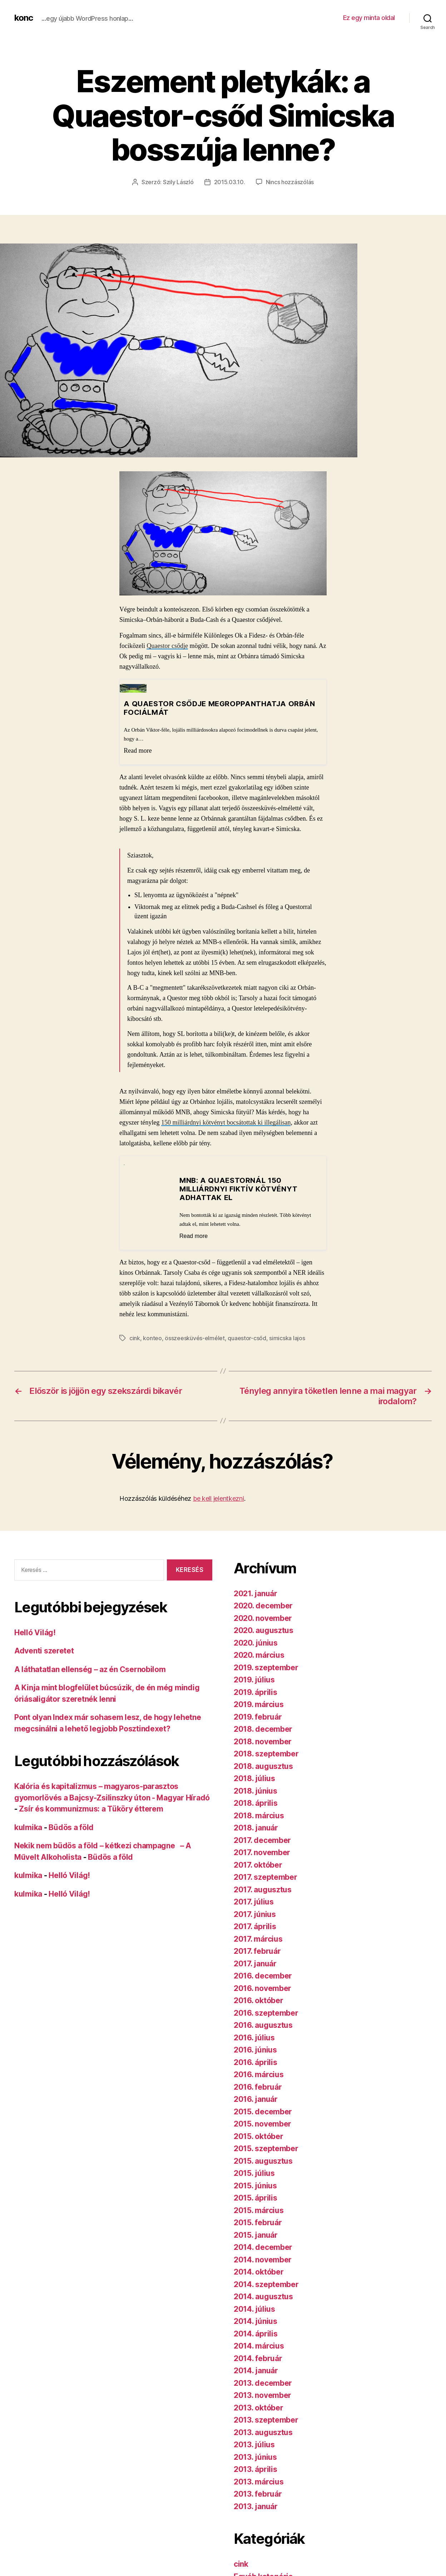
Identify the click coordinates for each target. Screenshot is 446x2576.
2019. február (258, 1716)
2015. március (259, 2210)
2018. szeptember (266, 1753)
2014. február (258, 2358)
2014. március (259, 2345)
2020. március (259, 1655)
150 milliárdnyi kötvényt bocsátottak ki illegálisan (226, 1122)
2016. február (258, 2087)
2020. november (263, 1618)
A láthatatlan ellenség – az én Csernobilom (90, 1669)
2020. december (263, 1605)
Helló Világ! (35, 1632)
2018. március (259, 1815)
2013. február (258, 2493)
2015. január (256, 2235)
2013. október (258, 2407)
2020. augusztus (263, 1630)
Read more (138, 750)
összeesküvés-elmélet (195, 1338)
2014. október (259, 2271)
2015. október (258, 2136)
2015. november (262, 2123)
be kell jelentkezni (218, 1498)
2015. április (255, 2197)
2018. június (255, 1790)
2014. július (254, 2309)
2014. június (255, 2321)
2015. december (263, 2111)
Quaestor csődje (167, 645)
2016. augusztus (263, 2025)
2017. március (258, 1939)
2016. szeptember (266, 2013)
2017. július (254, 1901)
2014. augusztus (263, 2296)
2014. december (263, 2247)
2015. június (255, 2185)
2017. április (255, 1926)
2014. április (256, 2333)
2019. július (254, 1679)
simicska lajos (287, 1338)
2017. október (258, 1864)
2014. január (256, 2370)
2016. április (255, 2062)
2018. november (263, 1741)
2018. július (254, 1778)
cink (134, 1338)
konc (23, 18)
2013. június (255, 2457)
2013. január (256, 2506)
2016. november (262, 1988)
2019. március (259, 1704)
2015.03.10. (229, 182)
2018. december (263, 1729)
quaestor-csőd (247, 1338)
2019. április (255, 1692)
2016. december (263, 1975)
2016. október (258, 2000)
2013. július (254, 2444)
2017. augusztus (263, 1889)
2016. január (256, 2099)
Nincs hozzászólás (290, 182)
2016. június (255, 2049)
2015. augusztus (263, 2161)
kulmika (28, 1827)
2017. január (255, 1963)
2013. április (255, 2469)
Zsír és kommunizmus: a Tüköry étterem (91, 1808)
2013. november (262, 2395)
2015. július (254, 2173)
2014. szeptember (266, 2284)
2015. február (258, 2222)
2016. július (254, 2037)
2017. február (257, 1951)
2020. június (256, 1642)
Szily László (178, 182)
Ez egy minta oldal (369, 17)
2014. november (263, 2259)
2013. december (263, 2383)
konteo (152, 1338)
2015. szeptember (266, 2148)
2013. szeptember (266, 2419)
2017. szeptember (265, 1877)
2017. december (262, 1840)
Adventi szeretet (44, 1650)
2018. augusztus (263, 1766)
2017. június (255, 1914)
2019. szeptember (266, 1667)
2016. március (259, 2074)
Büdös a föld (71, 1827)
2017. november (262, 1852)
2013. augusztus (263, 2432)
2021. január (255, 1593)
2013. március (259, 2481)
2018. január (256, 1827)
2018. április (256, 1803)
